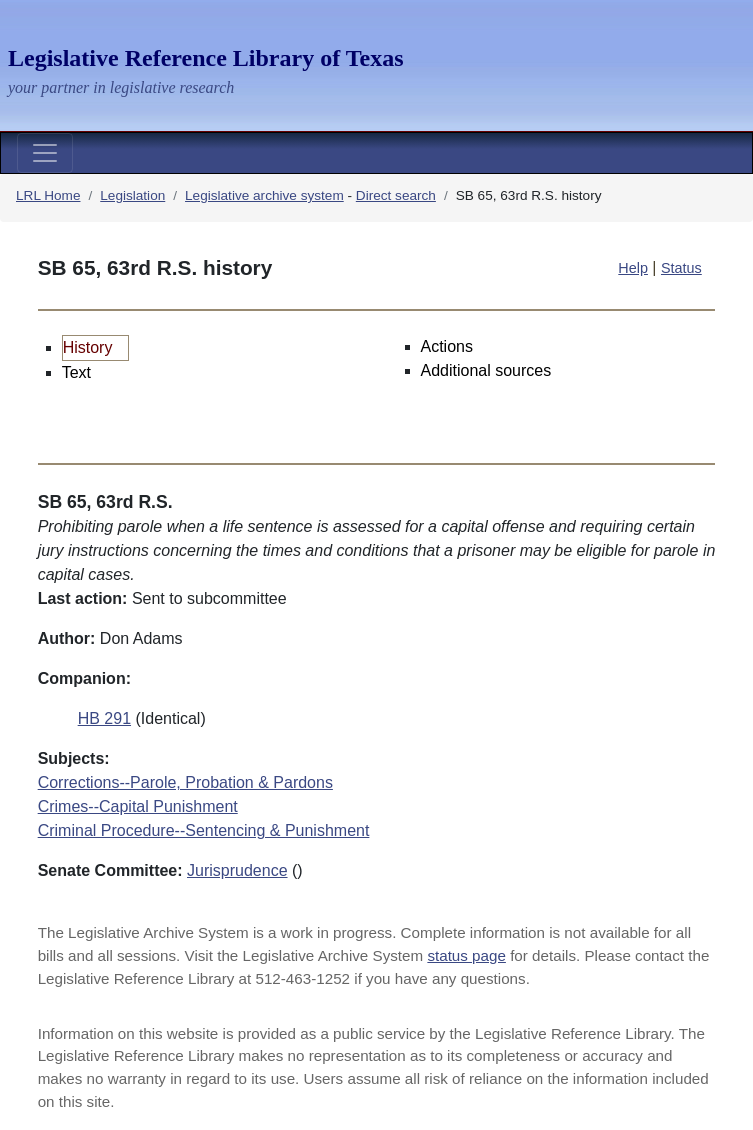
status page (466, 955)
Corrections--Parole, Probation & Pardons (185, 782)
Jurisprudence (237, 870)
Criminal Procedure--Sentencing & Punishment (204, 830)
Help (633, 268)
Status (681, 268)
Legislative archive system (264, 195)
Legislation (132, 195)
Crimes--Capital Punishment (138, 806)
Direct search (396, 195)
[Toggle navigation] (45, 153)
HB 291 (104, 718)
